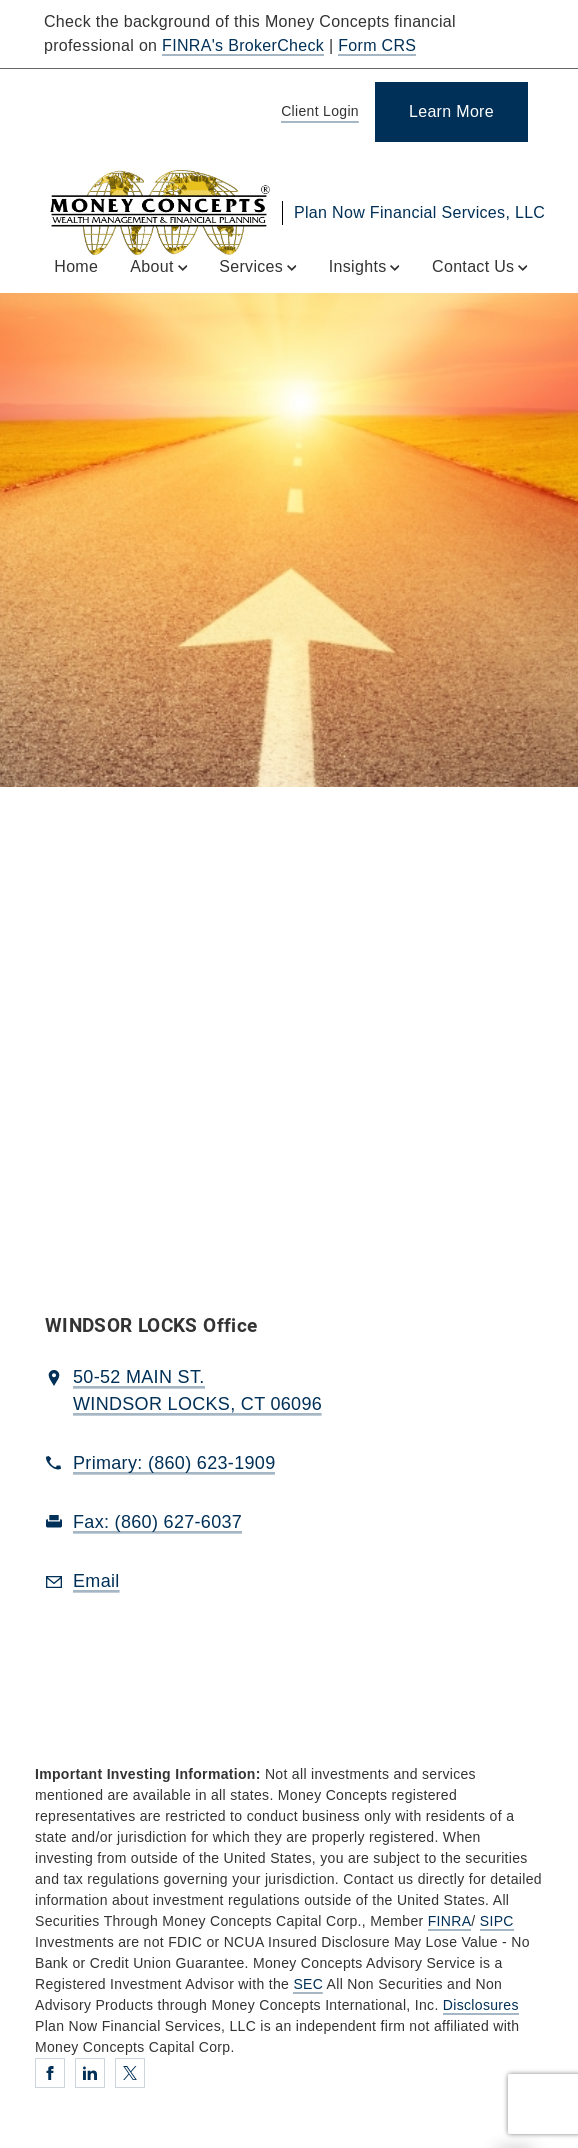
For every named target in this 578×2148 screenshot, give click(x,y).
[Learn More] (451, 112)
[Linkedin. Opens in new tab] (90, 2073)
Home (76, 266)
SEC (308, 1984)
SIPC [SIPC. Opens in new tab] (497, 1921)
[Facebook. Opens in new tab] (50, 2073)
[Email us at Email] (96, 1582)
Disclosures (481, 2005)
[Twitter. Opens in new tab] (130, 2073)
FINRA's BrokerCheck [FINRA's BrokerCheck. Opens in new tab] (243, 45)
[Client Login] (316, 112)
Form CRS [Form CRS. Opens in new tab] (377, 45)
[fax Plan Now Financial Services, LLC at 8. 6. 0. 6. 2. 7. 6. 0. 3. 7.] (157, 1523)
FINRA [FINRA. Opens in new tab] (450, 1921)
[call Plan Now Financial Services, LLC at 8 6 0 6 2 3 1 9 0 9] (174, 1464)
